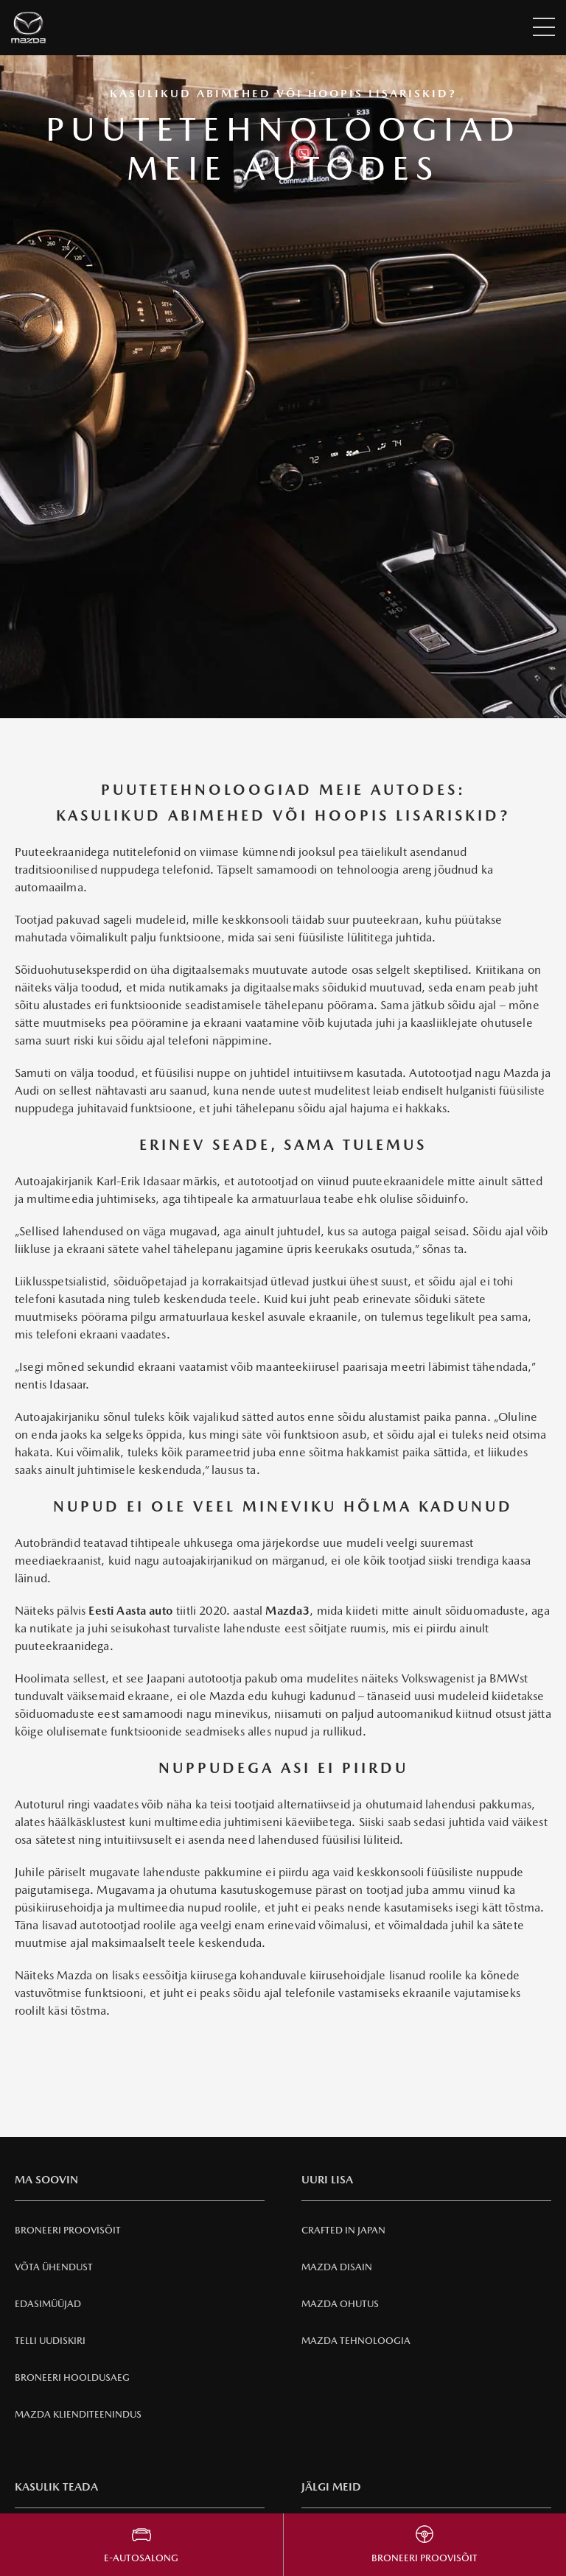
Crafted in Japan (343, 2230)
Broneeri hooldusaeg (72, 2377)
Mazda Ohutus (340, 2303)
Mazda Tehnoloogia (355, 2340)
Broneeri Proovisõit (68, 2230)
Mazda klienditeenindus (78, 2414)
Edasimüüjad (48, 2303)
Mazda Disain (336, 2267)
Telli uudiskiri (50, 2340)
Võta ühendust (54, 2267)
